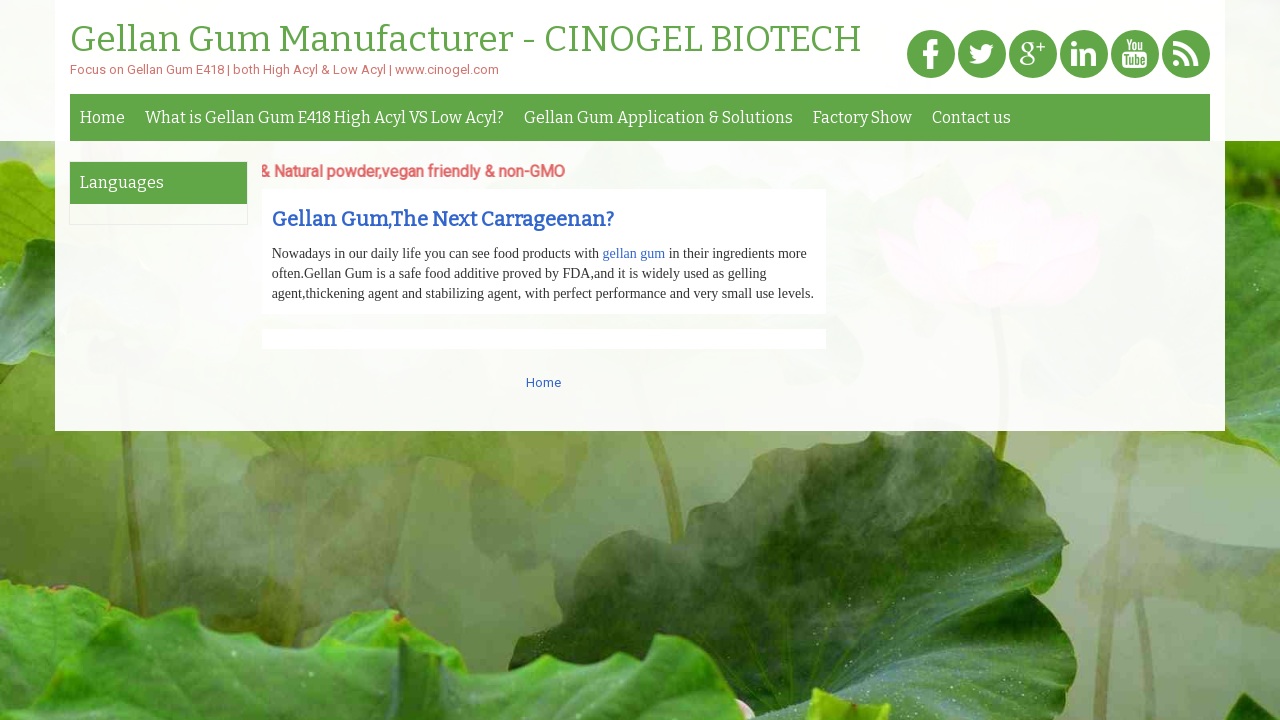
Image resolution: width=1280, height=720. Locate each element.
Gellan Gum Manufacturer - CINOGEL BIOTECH (466, 40)
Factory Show (862, 117)
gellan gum (634, 253)
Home (102, 117)
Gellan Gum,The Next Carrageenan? (443, 219)
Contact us (971, 117)
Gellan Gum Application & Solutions (658, 117)
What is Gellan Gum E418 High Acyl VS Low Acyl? (324, 117)
